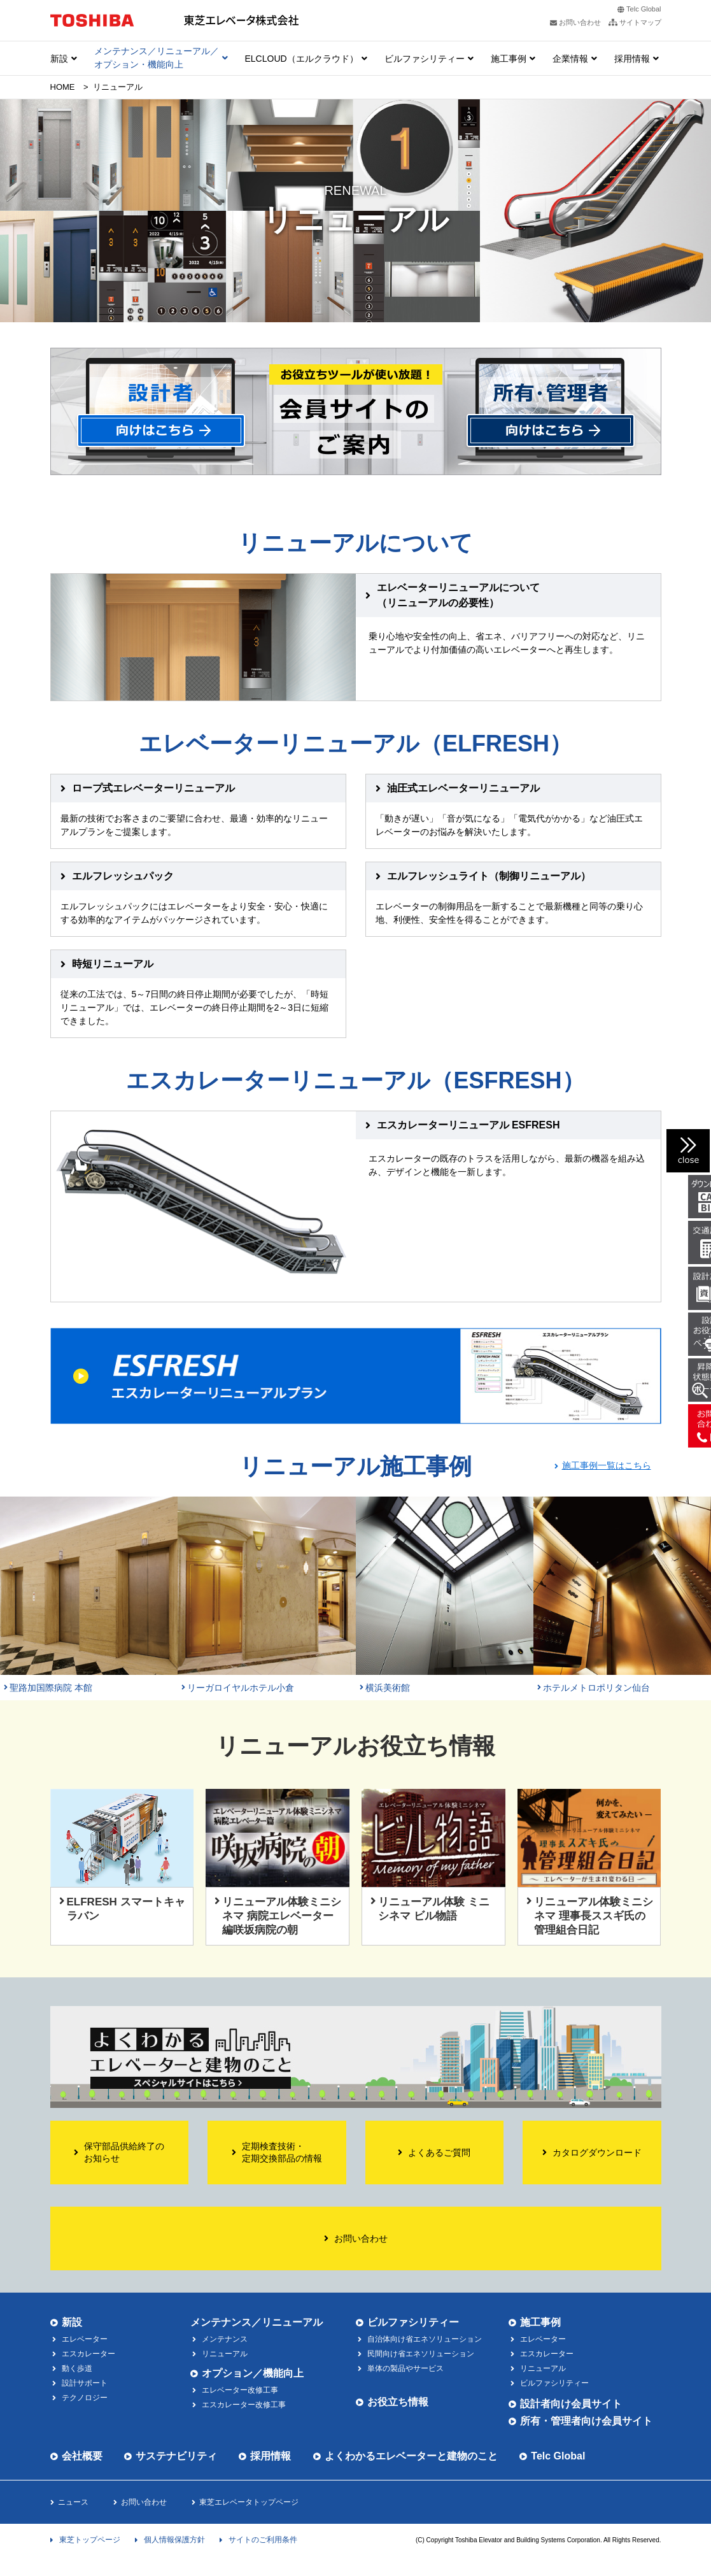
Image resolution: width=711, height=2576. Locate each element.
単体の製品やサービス (405, 2368)
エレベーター (85, 2339)
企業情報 (570, 58)
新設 (59, 58)
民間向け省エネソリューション (420, 2353)
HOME (62, 87)
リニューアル (543, 2368)
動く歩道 (77, 2368)
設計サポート (85, 2383)
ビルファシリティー (424, 58)
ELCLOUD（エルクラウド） (301, 58)
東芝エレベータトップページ (249, 2502)
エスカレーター (88, 2353)
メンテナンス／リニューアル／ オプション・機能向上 (156, 57)
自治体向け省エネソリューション (424, 2339)
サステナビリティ (176, 2456)
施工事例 (508, 58)
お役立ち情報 (397, 2401)
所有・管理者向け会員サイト (586, 2421)
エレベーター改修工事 (240, 2390)
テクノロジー (85, 2397)
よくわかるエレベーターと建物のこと (411, 2456)
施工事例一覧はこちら (606, 1465)
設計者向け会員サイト (571, 2403)
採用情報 (632, 58)
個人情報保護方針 (174, 2539)
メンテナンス (225, 2339)
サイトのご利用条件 (263, 2539)
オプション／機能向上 (253, 2373)
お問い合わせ (144, 2502)
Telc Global (643, 9)
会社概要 (82, 2456)
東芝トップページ (89, 2539)
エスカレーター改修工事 (244, 2404)
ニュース (73, 2502)
